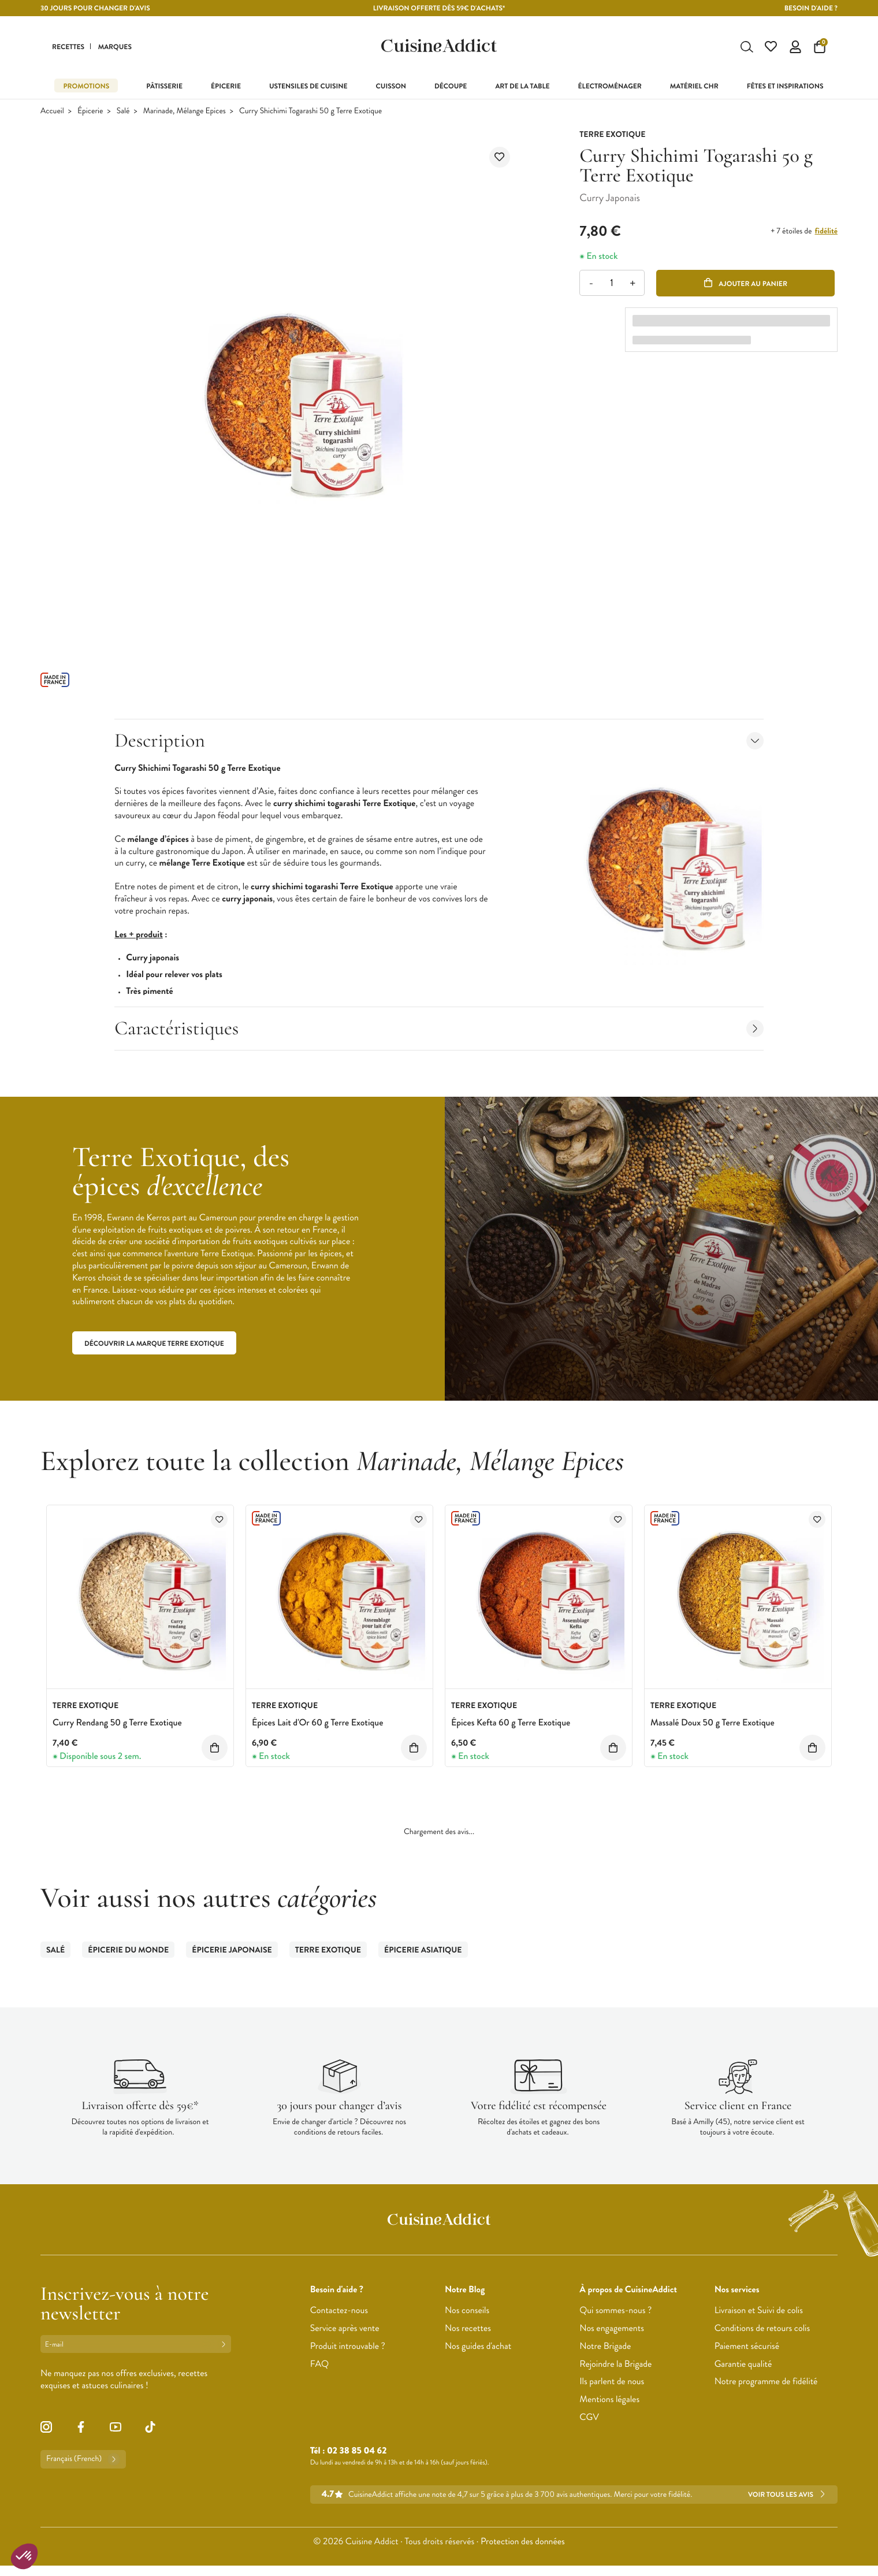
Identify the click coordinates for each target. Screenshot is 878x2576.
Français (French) (83, 2460)
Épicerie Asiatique (423, 1951)
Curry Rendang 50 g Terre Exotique (117, 1724)
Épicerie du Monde (128, 1951)
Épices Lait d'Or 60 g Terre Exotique (317, 1724)
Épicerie (90, 112)
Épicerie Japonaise (232, 1951)
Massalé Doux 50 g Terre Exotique (712, 1724)
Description (438, 742)
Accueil (52, 112)
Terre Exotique (328, 1951)
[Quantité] (612, 284)
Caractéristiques (438, 1029)
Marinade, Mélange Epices (184, 112)
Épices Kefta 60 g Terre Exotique (510, 1724)
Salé (123, 112)
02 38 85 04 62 (356, 2452)
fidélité (826, 232)
